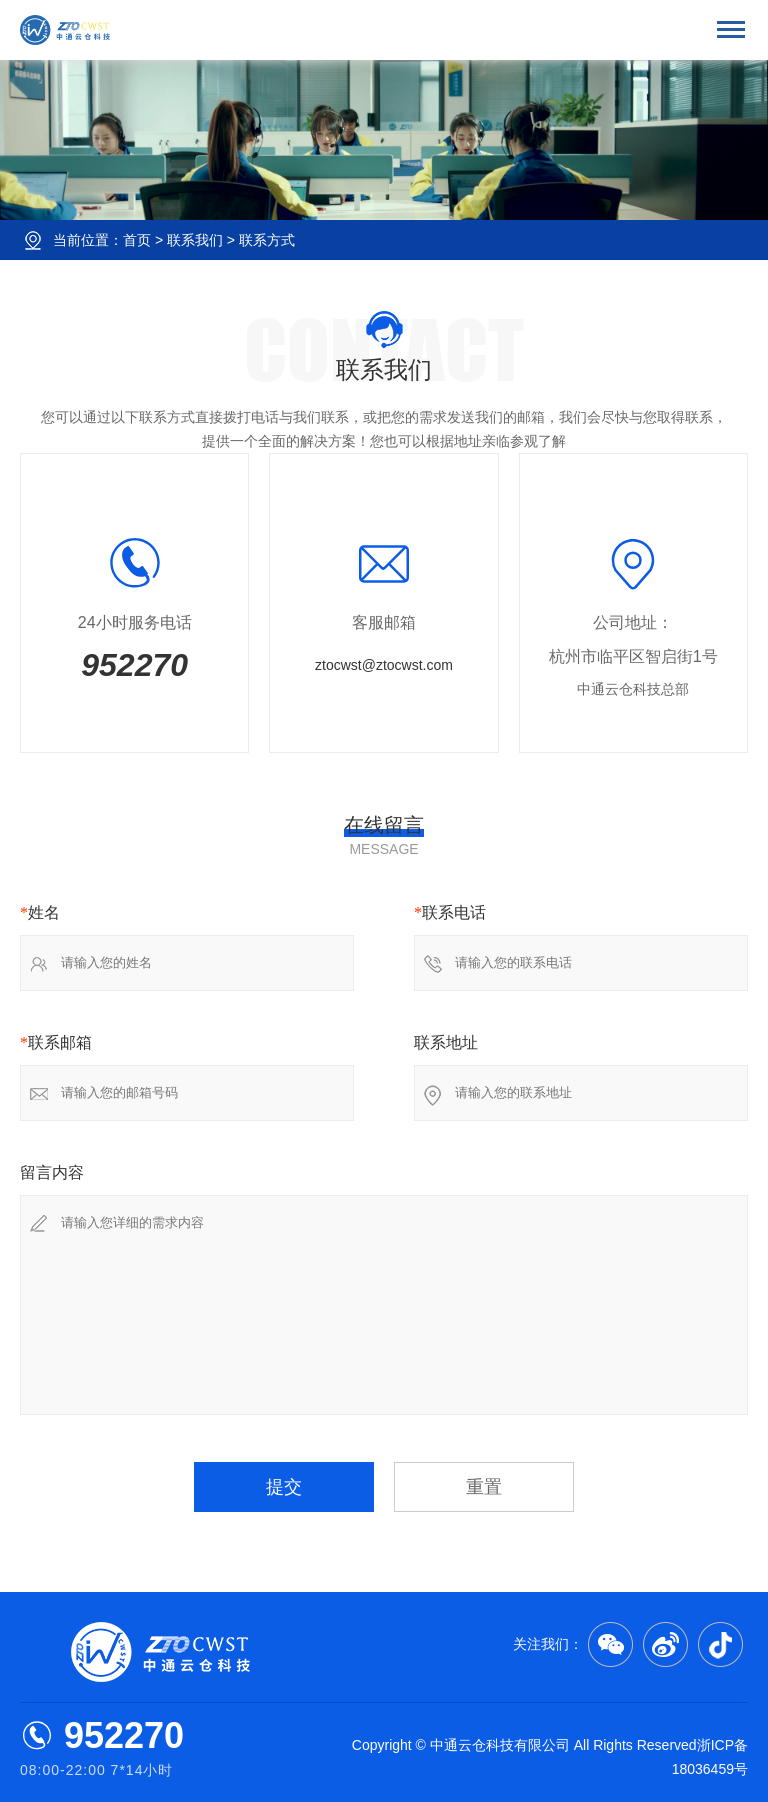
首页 (137, 240)
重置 (484, 1487)
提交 (284, 1487)
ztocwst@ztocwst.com (384, 665)
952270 (134, 665)
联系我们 (195, 240)
